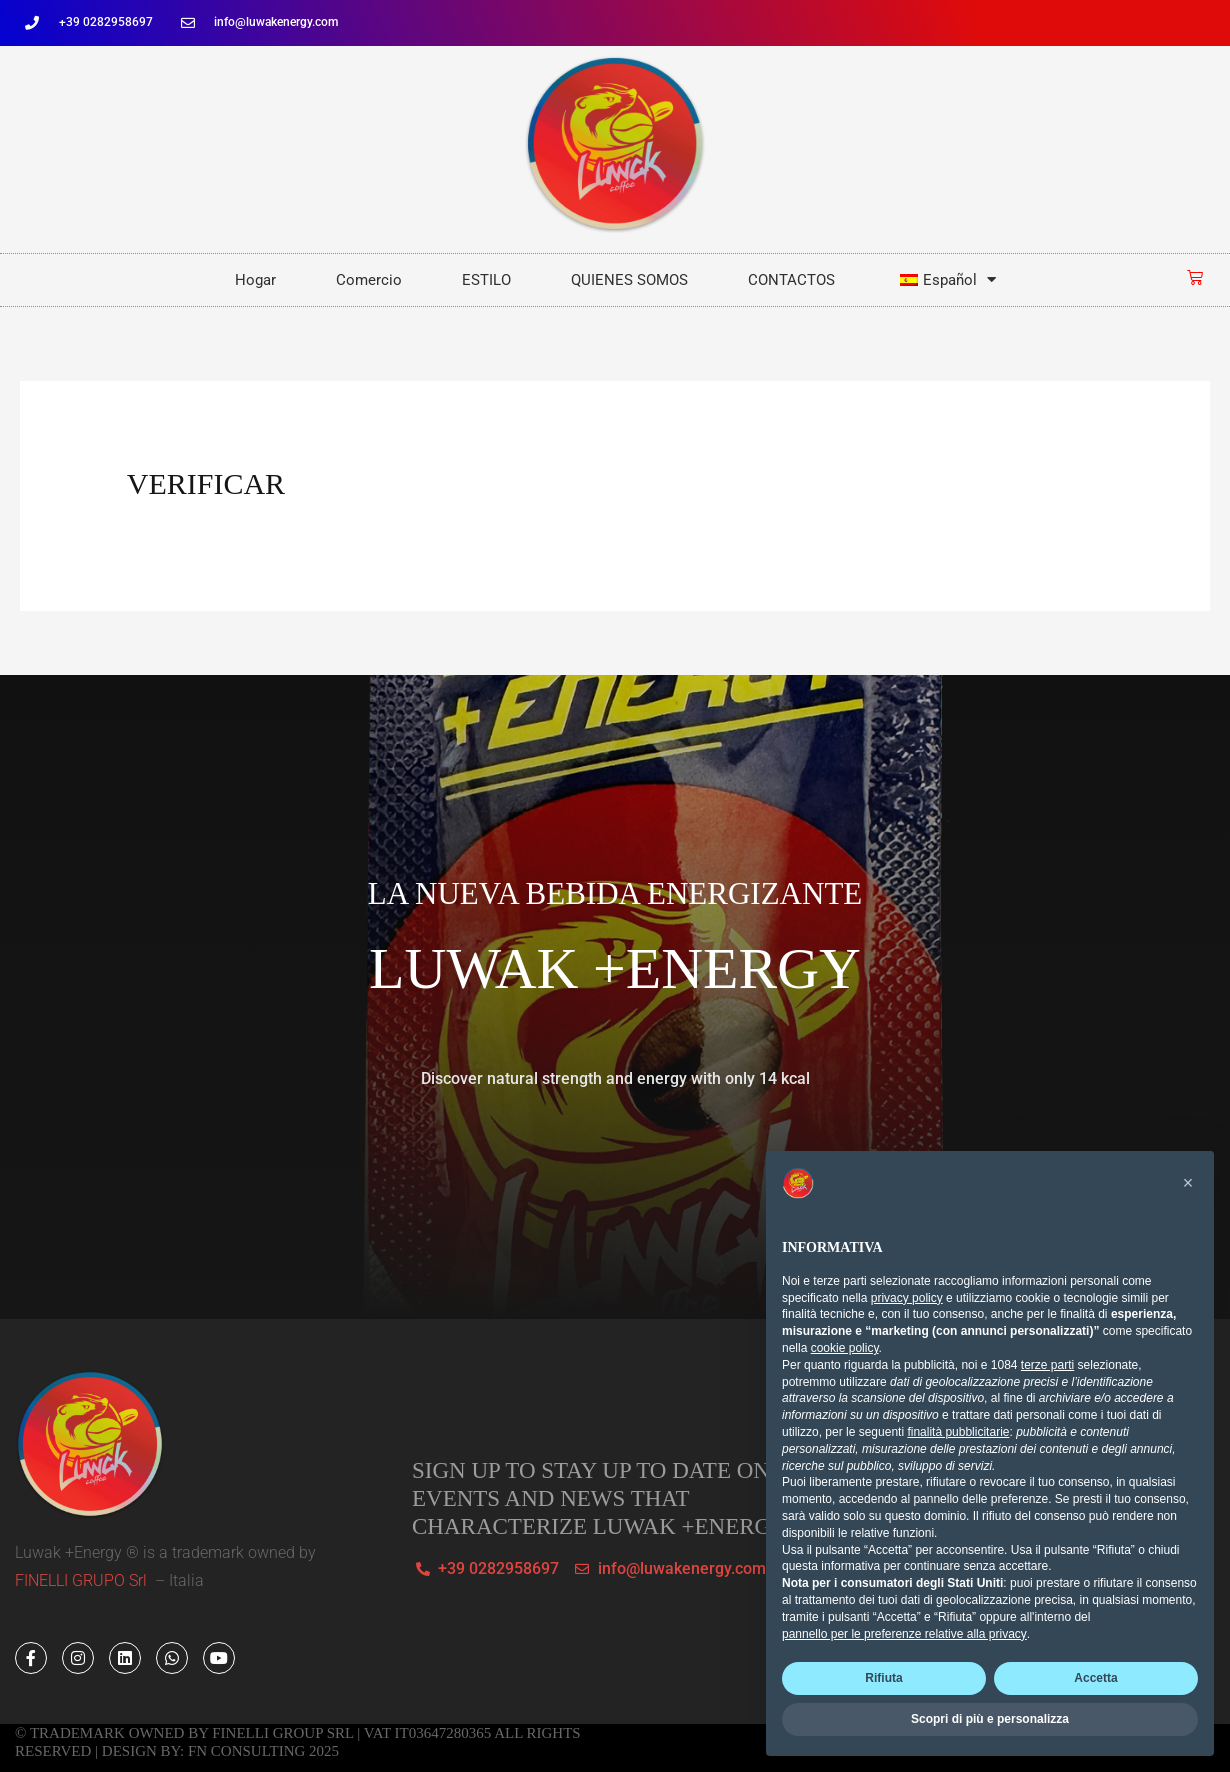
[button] (1188, 1183)
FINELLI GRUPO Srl (83, 1580)
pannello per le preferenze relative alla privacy (904, 1634)
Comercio (369, 280)
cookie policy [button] (845, 1348)
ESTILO (486, 280)
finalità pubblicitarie (958, 1432)
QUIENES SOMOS (629, 280)
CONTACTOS (791, 280)
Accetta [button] (1095, 1678)
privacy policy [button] (907, 1298)
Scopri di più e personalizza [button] (990, 1719)
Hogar (255, 280)
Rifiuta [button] (883, 1678)
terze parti (1047, 1365)
